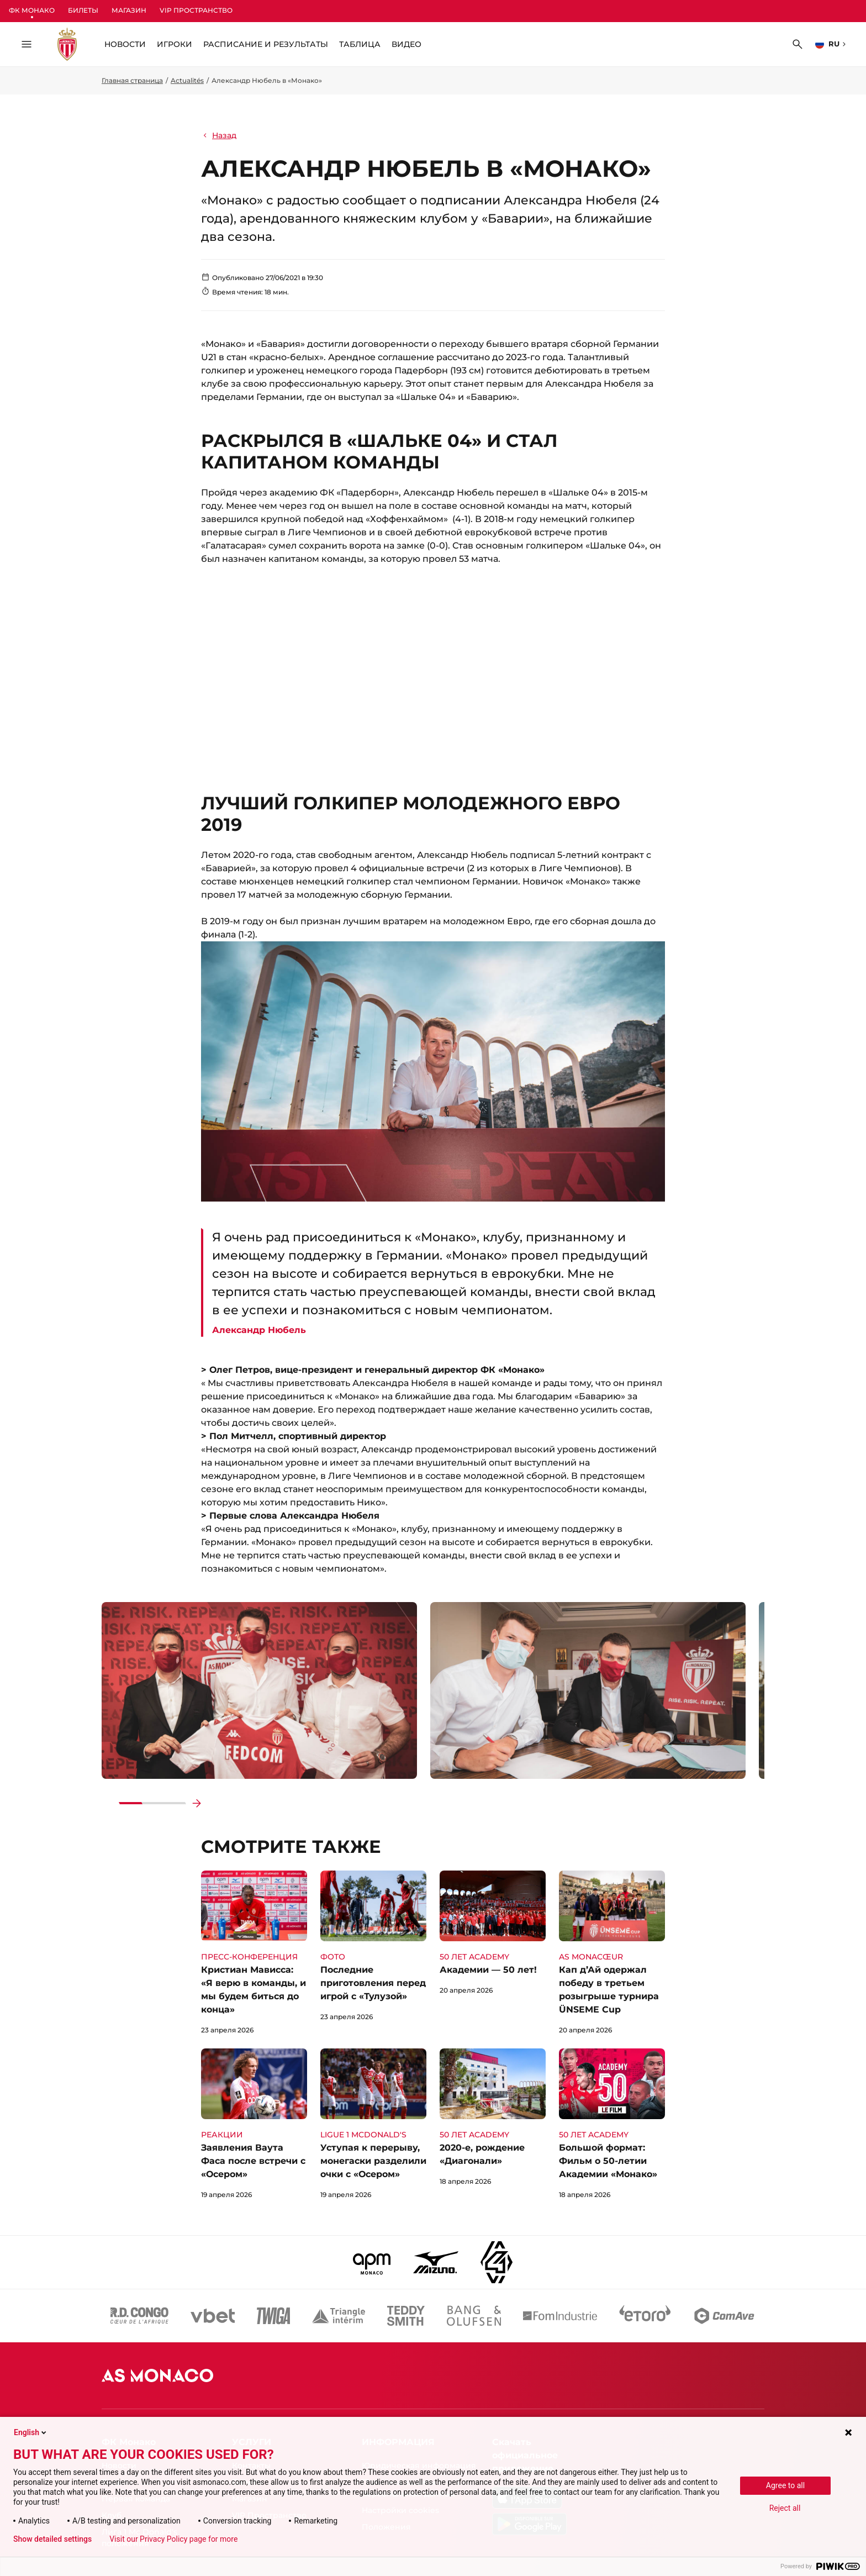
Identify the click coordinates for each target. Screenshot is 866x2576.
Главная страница (132, 80)
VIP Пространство (196, 10)
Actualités (187, 80)
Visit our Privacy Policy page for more (173, 2539)
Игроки (174, 44)
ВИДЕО (406, 44)
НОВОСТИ (125, 44)
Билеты (83, 10)
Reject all (785, 2508)
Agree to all (785, 2485)
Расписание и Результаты (265, 44)
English (31, 2432)
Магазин (129, 10)
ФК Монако (32, 10)
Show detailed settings (52, 2539)
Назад (218, 135)
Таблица (360, 44)
